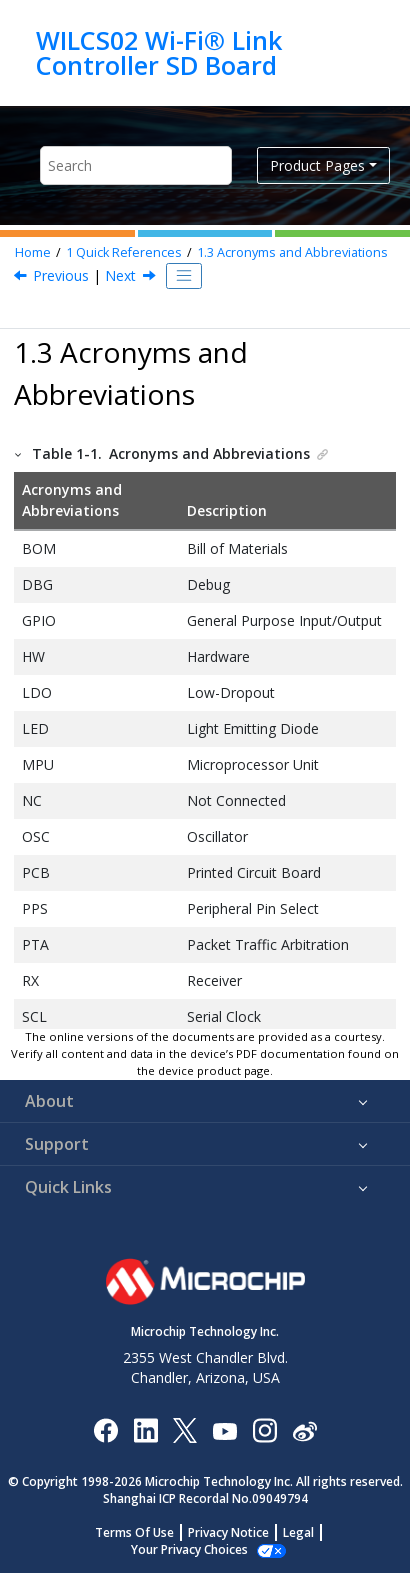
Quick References (124, 252)
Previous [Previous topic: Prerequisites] (61, 275)
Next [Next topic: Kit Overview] (120, 275)
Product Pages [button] (317, 165)
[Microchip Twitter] (185, 1429)
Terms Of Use (134, 1532)
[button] (19, 453)
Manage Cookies (189, 1549)
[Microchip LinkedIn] (145, 1429)
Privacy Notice (228, 1532)
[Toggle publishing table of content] (184, 276)
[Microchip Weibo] (304, 1429)
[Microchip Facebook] (105, 1429)
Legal (298, 1532)
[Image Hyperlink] (224, 1429)
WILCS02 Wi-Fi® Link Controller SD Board (159, 52)
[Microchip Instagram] (264, 1429)
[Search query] (136, 165)
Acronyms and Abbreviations (292, 252)
